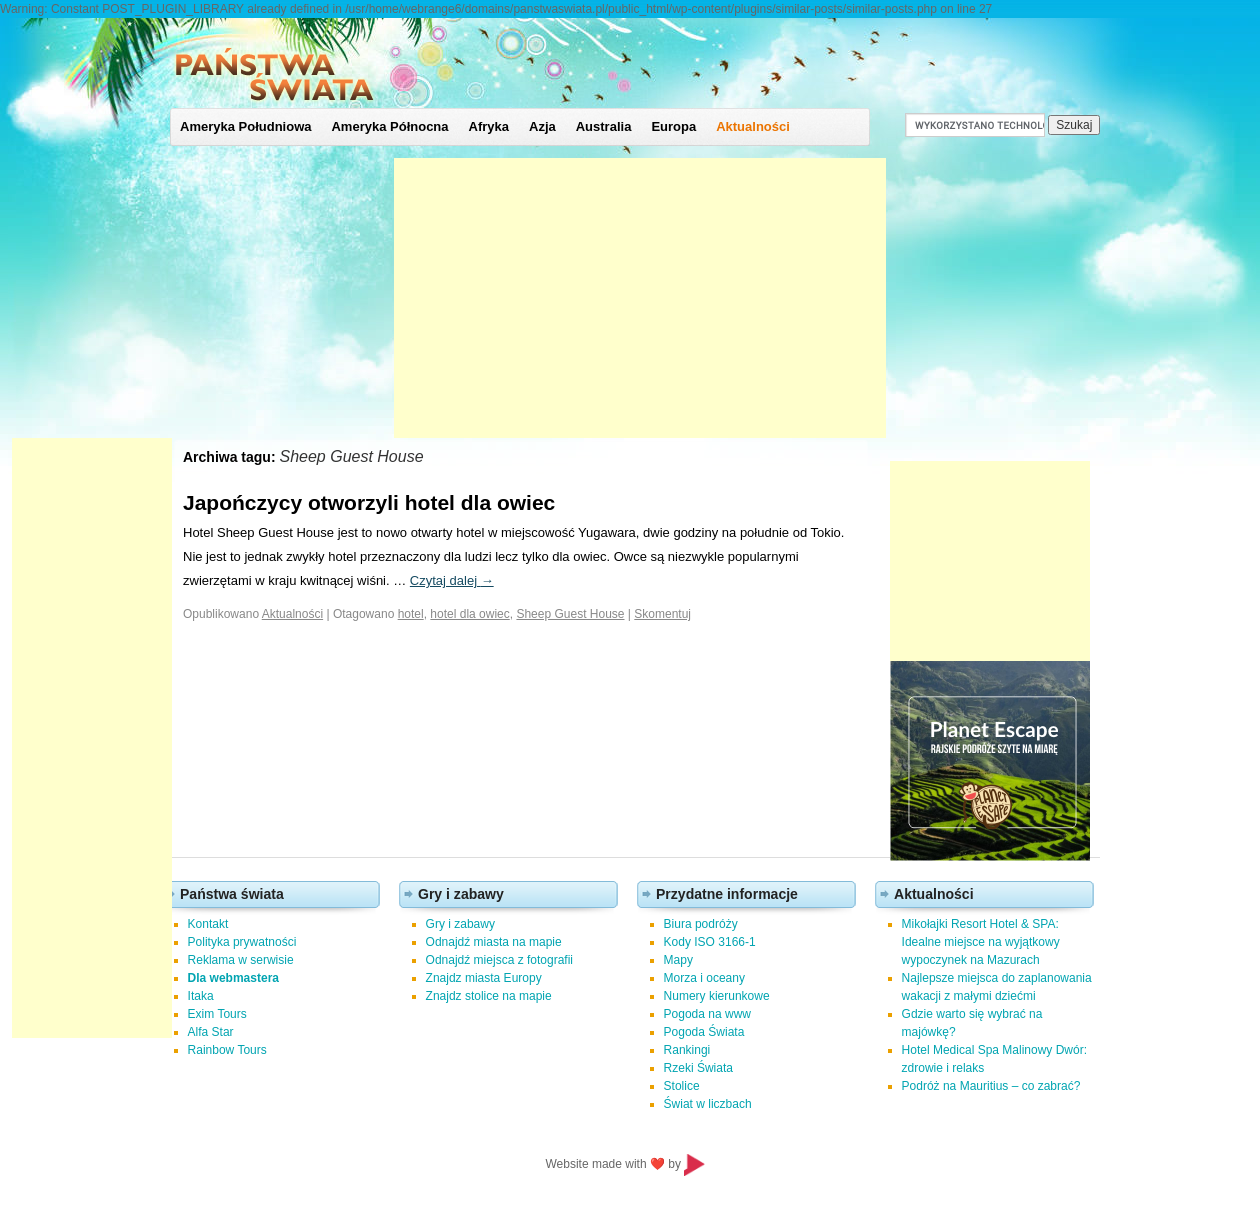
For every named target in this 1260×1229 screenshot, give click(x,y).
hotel (411, 614)
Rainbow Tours (227, 1050)
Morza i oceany (704, 978)
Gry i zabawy (460, 924)
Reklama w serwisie (241, 960)
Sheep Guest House (570, 614)
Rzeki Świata (698, 1068)
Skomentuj (662, 614)
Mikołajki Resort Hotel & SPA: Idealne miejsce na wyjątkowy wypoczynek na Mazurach (981, 942)
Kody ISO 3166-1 (710, 942)
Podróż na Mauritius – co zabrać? (991, 1086)
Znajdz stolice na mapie (489, 996)
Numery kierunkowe (717, 996)
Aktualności (753, 126)
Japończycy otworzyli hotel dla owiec (369, 502)
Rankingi (687, 1050)
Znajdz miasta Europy (484, 978)
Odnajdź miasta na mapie (494, 942)
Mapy (678, 960)
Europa (673, 126)
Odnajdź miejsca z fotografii (499, 960)
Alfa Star (211, 1032)
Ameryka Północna (389, 126)
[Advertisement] (640, 298)
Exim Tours (217, 1014)
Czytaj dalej (452, 580)
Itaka (201, 996)
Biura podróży (701, 924)
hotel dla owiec (469, 614)
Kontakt (208, 924)
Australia (604, 126)
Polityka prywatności (242, 942)
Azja (542, 126)
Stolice (682, 1086)
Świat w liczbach (708, 1104)
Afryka (489, 126)
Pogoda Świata (704, 1032)
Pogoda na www (707, 1014)
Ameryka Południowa (245, 126)
